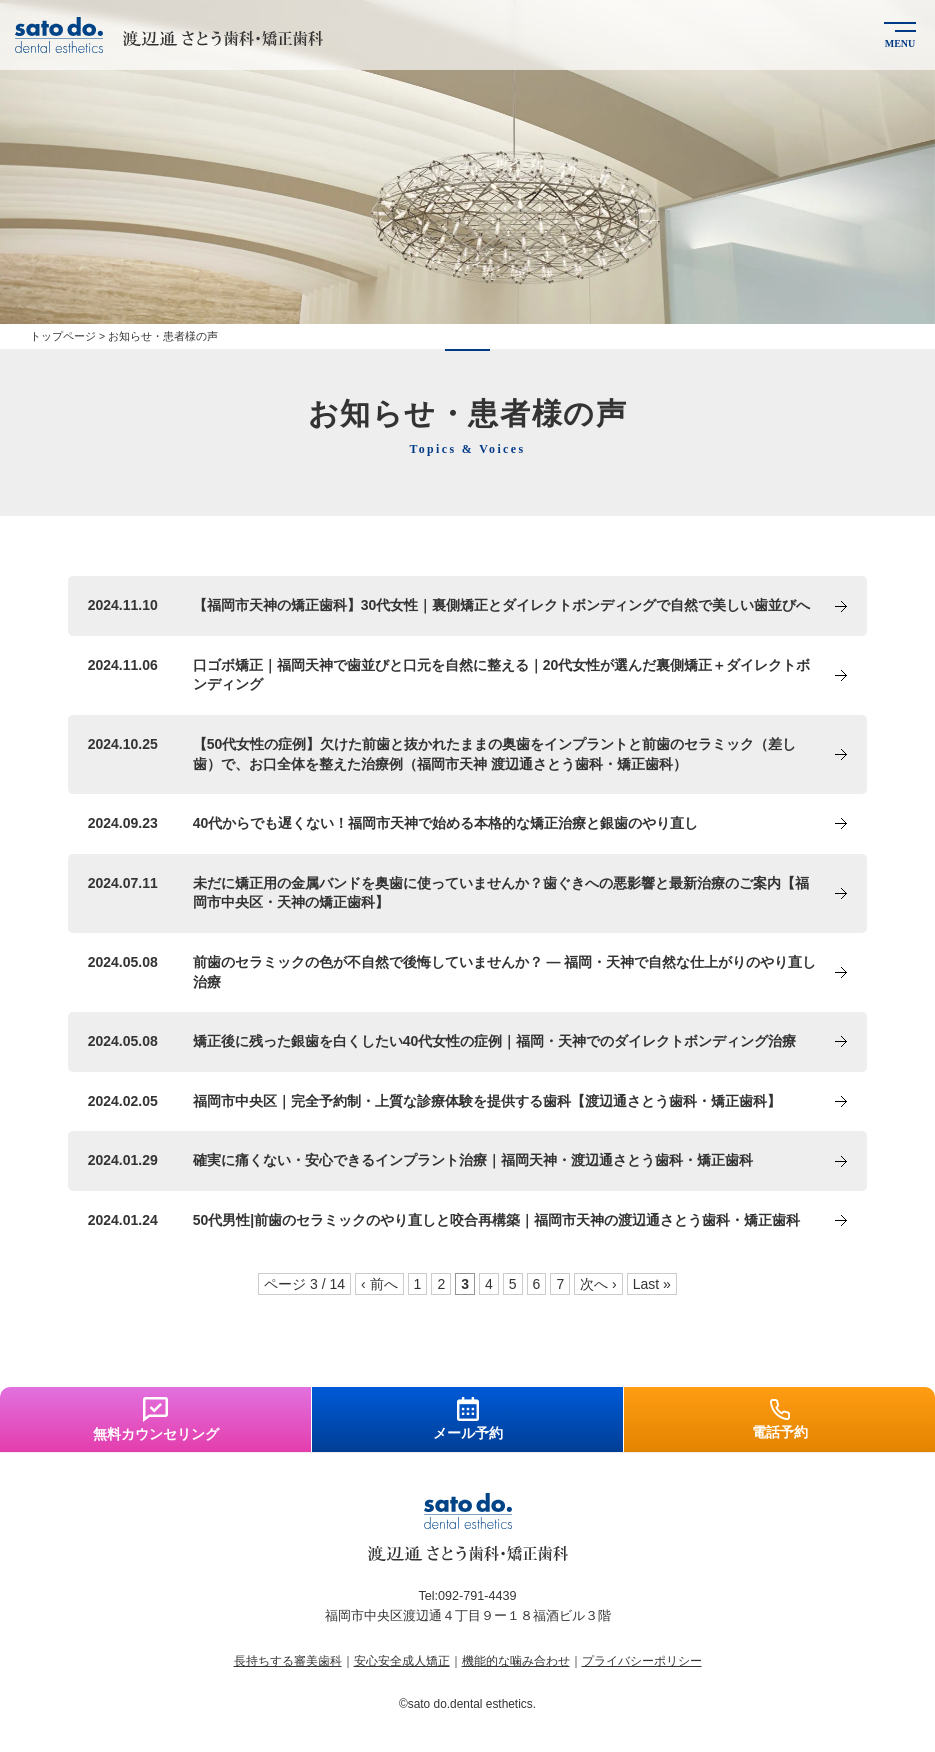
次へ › (598, 1284)
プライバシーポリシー (642, 1661)
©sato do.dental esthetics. (467, 1704)
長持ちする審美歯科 (288, 1661)
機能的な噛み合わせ (516, 1661)
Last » (652, 1284)
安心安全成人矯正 (402, 1661)
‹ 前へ (379, 1284)
